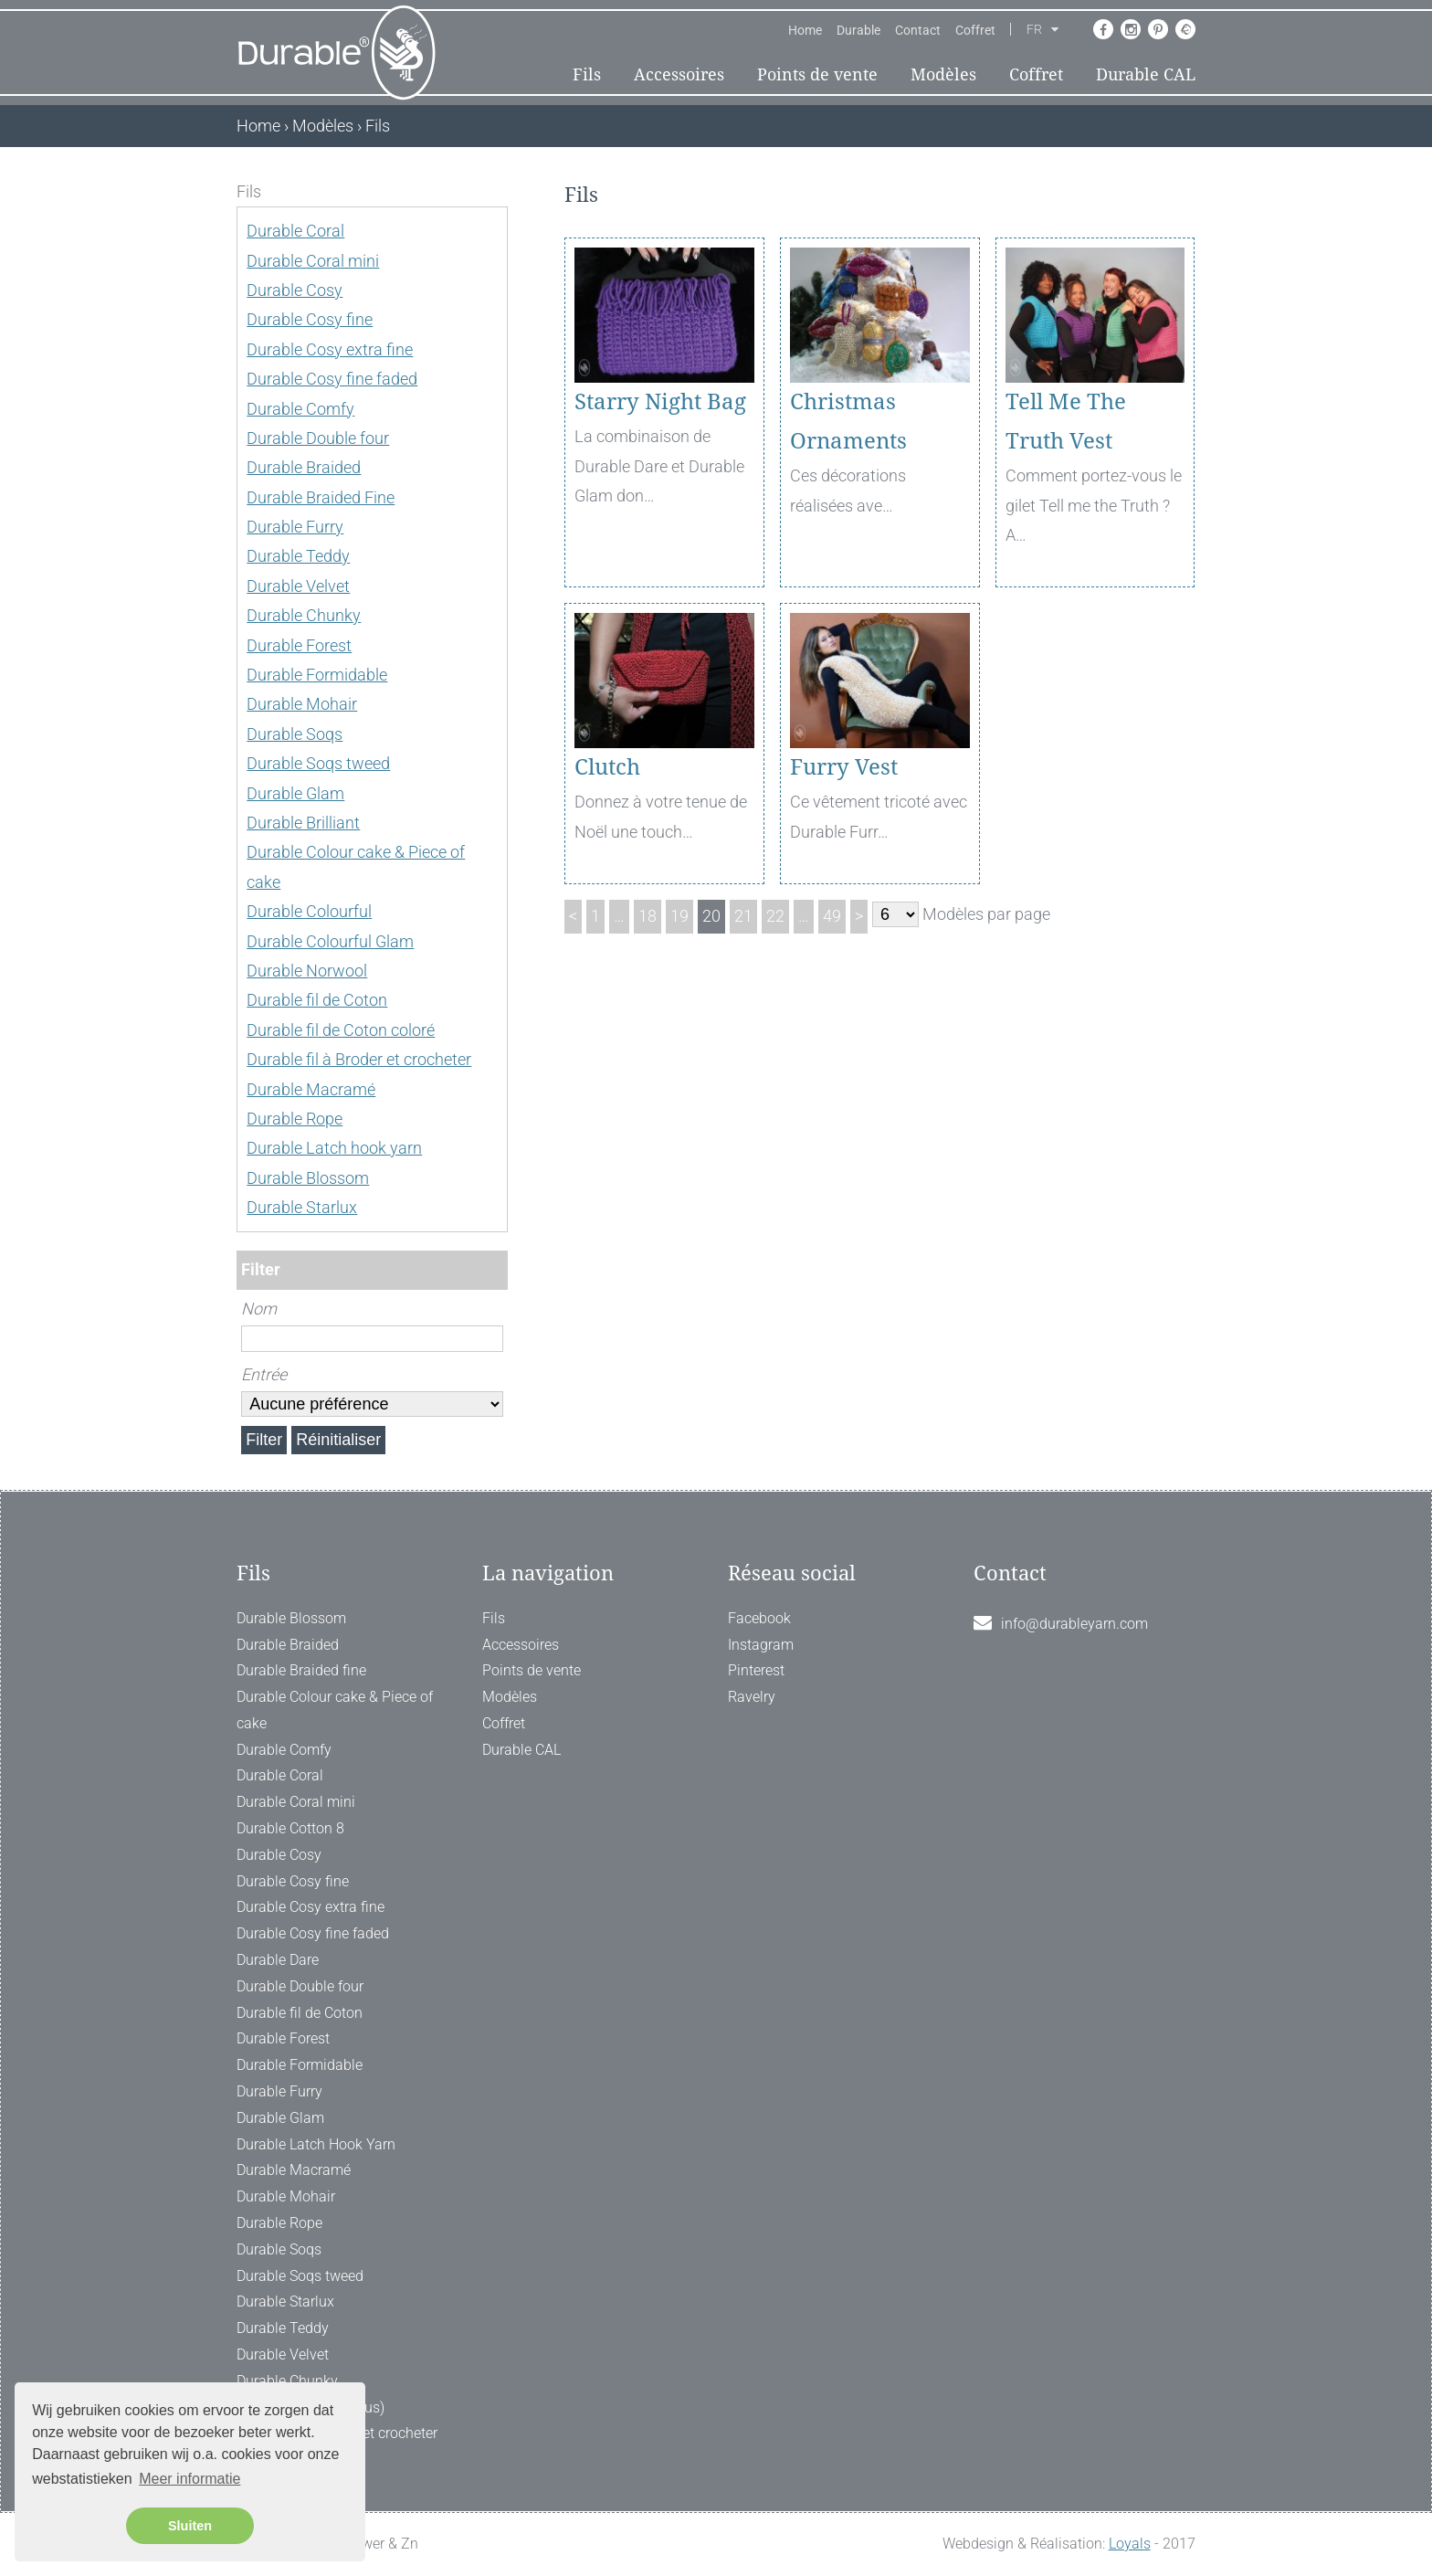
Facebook (759, 1618)
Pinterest (756, 1670)
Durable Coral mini (313, 260)
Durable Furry (295, 526)
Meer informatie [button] (189, 2478)
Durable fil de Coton (317, 999)
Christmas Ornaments (848, 421)
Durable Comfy (300, 408)
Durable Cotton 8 (290, 1828)
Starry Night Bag (660, 402)
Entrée (264, 1374)
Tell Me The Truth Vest (1066, 421)
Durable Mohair (302, 703)
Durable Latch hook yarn (334, 1147)
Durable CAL (1145, 74)
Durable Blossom (308, 1178)
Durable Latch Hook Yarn (316, 2144)
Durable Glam (295, 793)
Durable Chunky (304, 615)
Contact (918, 30)
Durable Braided (304, 467)
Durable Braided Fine (321, 497)
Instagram (761, 1644)
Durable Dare (278, 1960)
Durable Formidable (317, 674)
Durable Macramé (311, 1089)
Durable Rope (294, 1118)
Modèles (943, 74)
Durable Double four (318, 438)
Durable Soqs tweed (318, 763)
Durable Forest (299, 645)
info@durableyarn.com (1074, 1623)
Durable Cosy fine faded (332, 378)
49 (832, 915)
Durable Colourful (309, 911)
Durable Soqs (294, 734)
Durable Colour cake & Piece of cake (335, 1710)
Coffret (975, 30)
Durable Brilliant (303, 822)
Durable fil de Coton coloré (341, 1030)
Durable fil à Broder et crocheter (359, 1059)
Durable (858, 30)
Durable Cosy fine (310, 319)
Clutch (607, 767)
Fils (587, 74)
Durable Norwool (307, 970)
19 (679, 915)
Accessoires (679, 74)
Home (805, 30)
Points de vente (817, 74)
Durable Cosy (294, 290)
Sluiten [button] (190, 2525)
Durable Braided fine (301, 1670)
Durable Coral (295, 230)
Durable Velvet (298, 586)
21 (743, 915)
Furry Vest (844, 767)
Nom (259, 1308)
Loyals (1130, 2543)
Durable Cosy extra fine (330, 349)
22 (775, 915)
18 (647, 915)
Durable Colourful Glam (330, 941)
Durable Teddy (298, 555)
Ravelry (751, 1696)
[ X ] (495, 191)
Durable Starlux (302, 1207)
